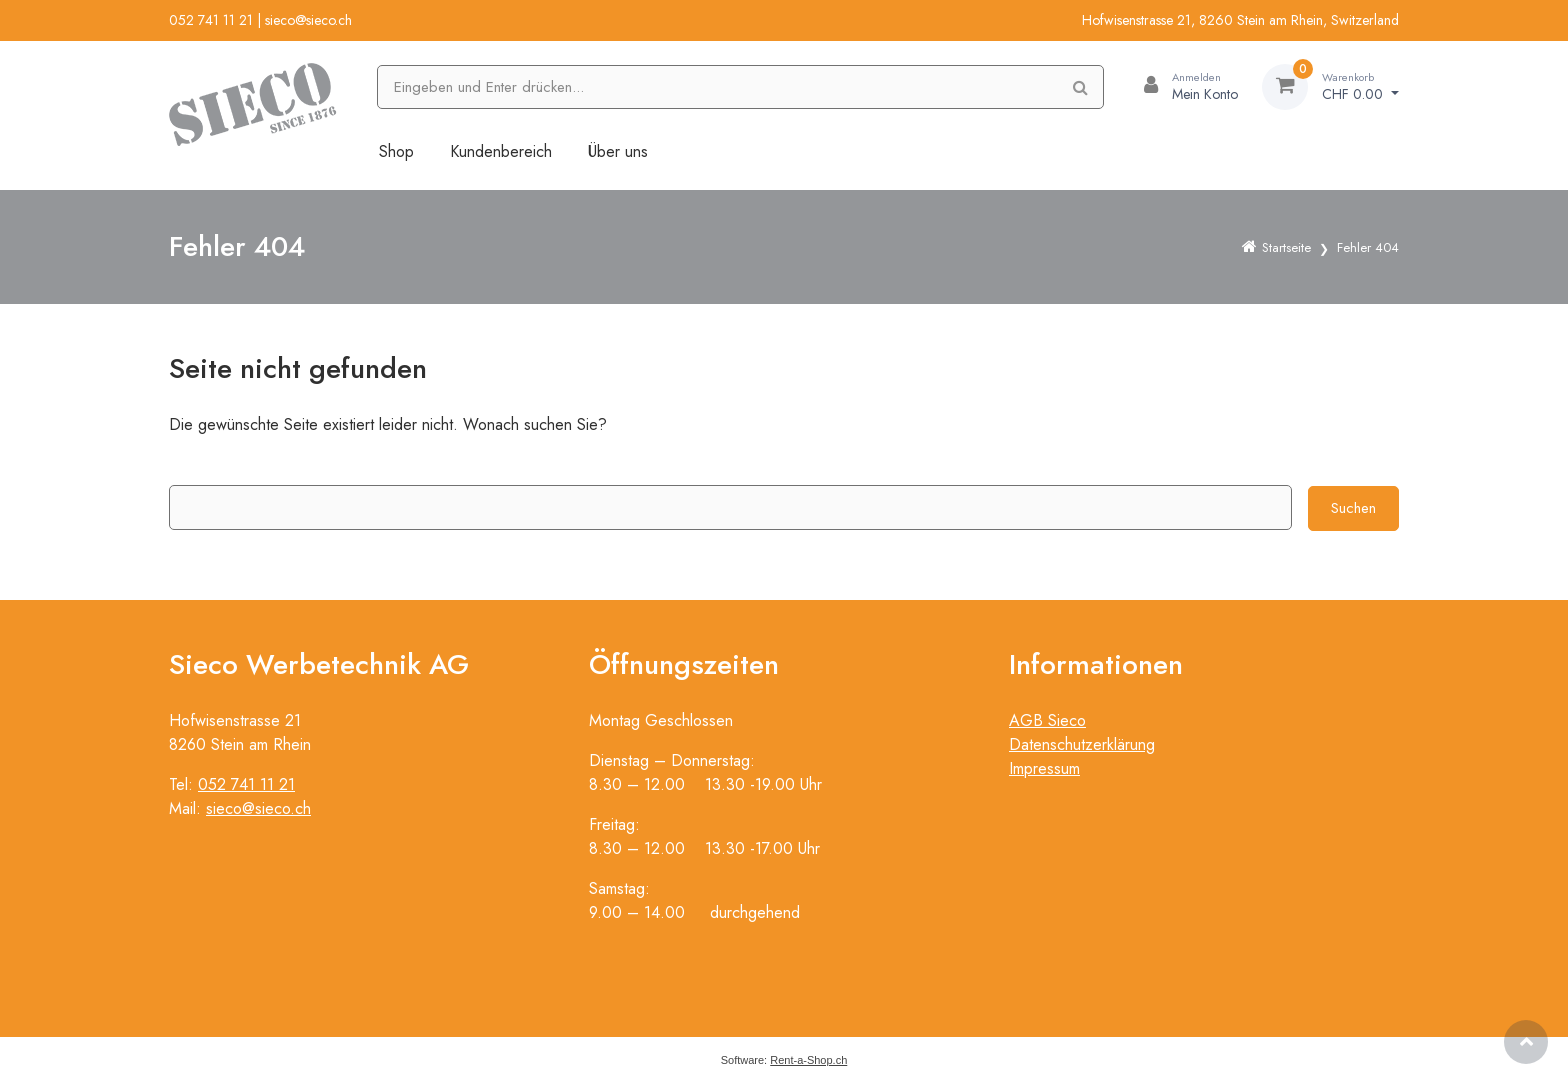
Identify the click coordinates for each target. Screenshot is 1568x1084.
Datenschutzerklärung (1082, 744)
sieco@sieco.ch (308, 20)
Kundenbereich (501, 151)
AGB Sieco (1047, 720)
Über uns (618, 151)
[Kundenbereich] (1183, 87)
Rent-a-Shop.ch (808, 1060)
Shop (396, 151)
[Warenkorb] (1330, 87)
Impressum (1044, 768)
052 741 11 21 (211, 20)
